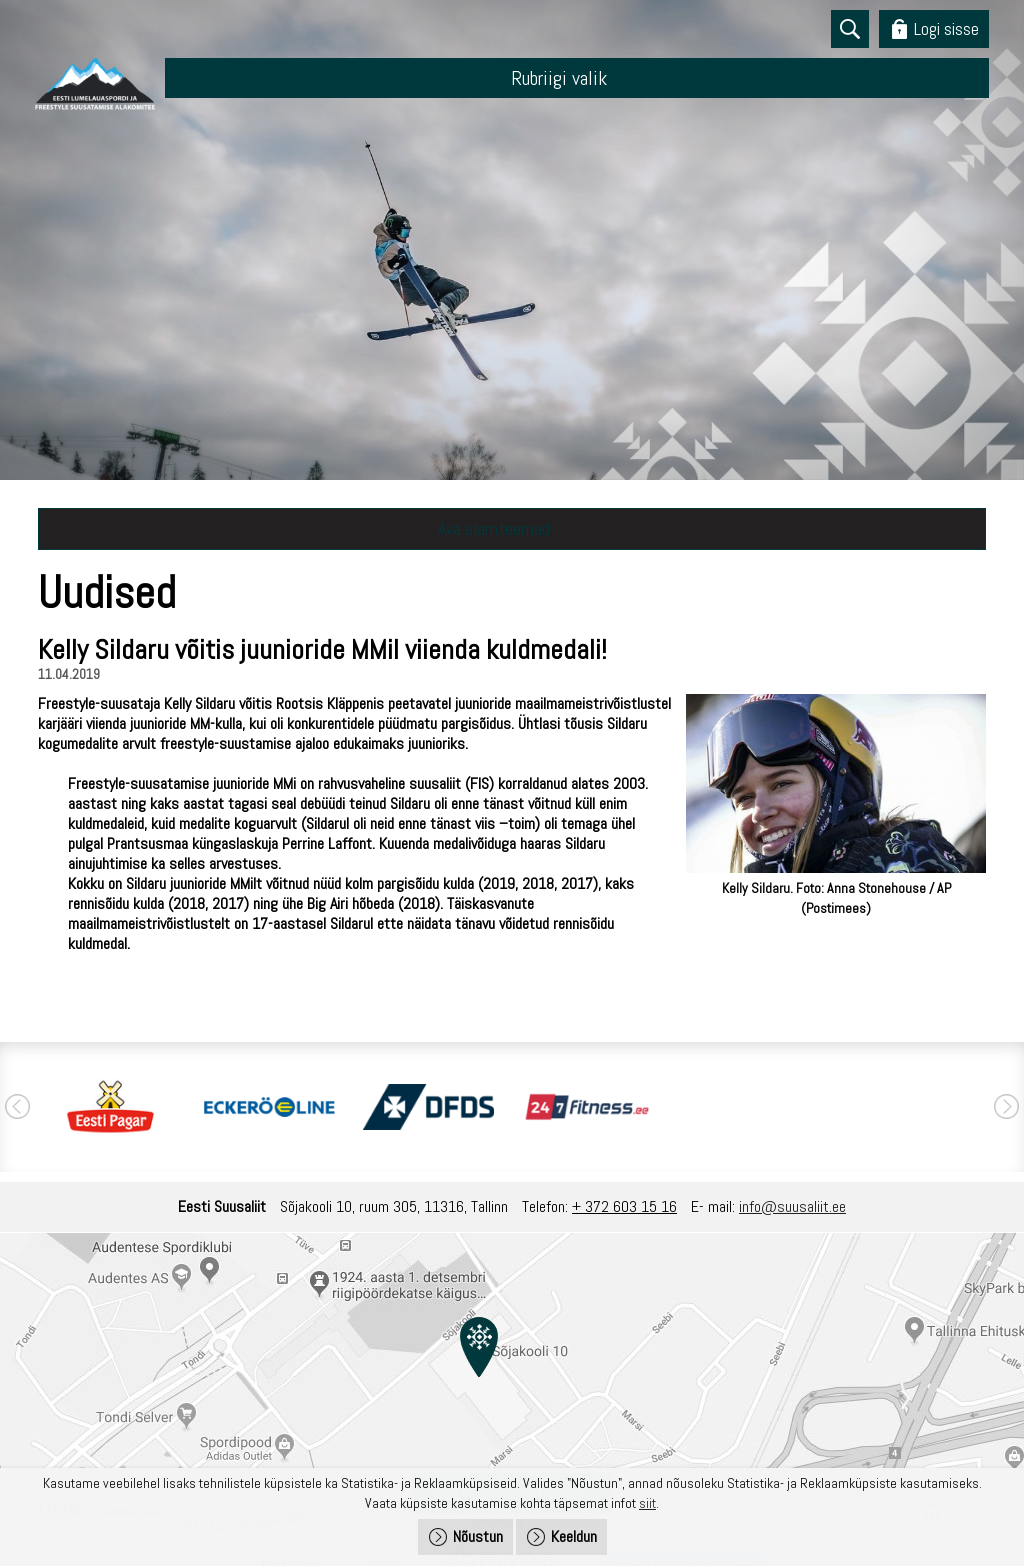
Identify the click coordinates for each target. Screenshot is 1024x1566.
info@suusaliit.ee (792, 1206)
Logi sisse (946, 28)
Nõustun (478, 1536)
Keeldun (574, 1536)
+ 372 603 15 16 (624, 1206)
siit (647, 1503)
